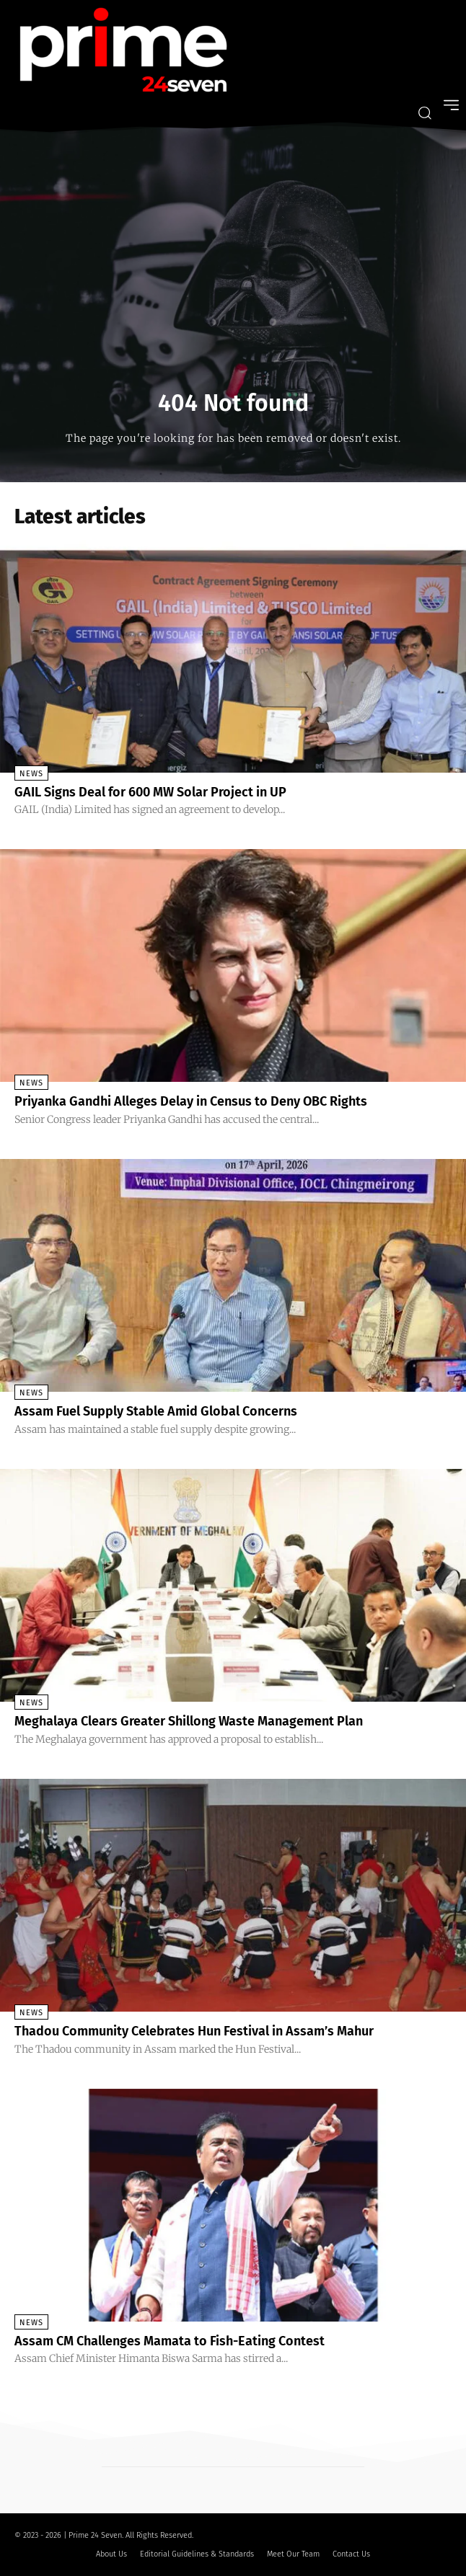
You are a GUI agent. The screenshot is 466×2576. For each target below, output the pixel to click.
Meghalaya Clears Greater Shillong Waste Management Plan (188, 1721)
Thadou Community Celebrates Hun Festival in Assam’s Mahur (194, 2031)
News (31, 773)
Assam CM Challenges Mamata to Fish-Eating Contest (169, 2341)
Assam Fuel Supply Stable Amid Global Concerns (155, 1411)
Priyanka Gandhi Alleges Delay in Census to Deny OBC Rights (190, 1101)
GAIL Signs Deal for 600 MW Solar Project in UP (150, 792)
